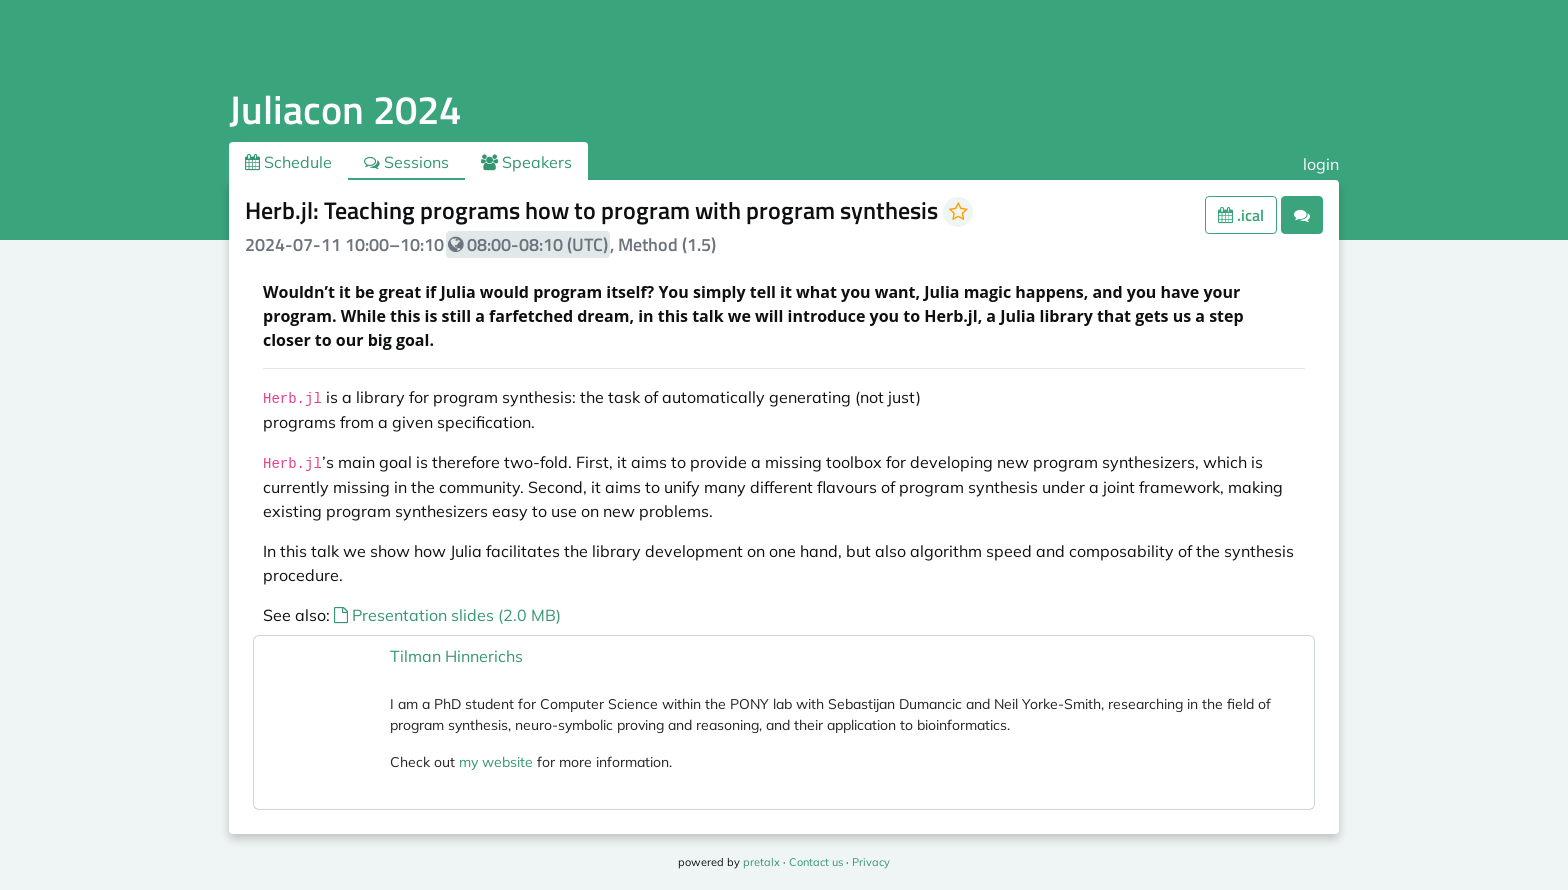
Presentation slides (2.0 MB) (447, 615)
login (1321, 164)
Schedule (288, 162)
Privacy (871, 862)
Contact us (816, 862)
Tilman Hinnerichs (456, 656)
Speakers (526, 162)
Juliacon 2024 (345, 109)
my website (496, 762)
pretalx (761, 862)
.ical (1241, 215)
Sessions (406, 162)
